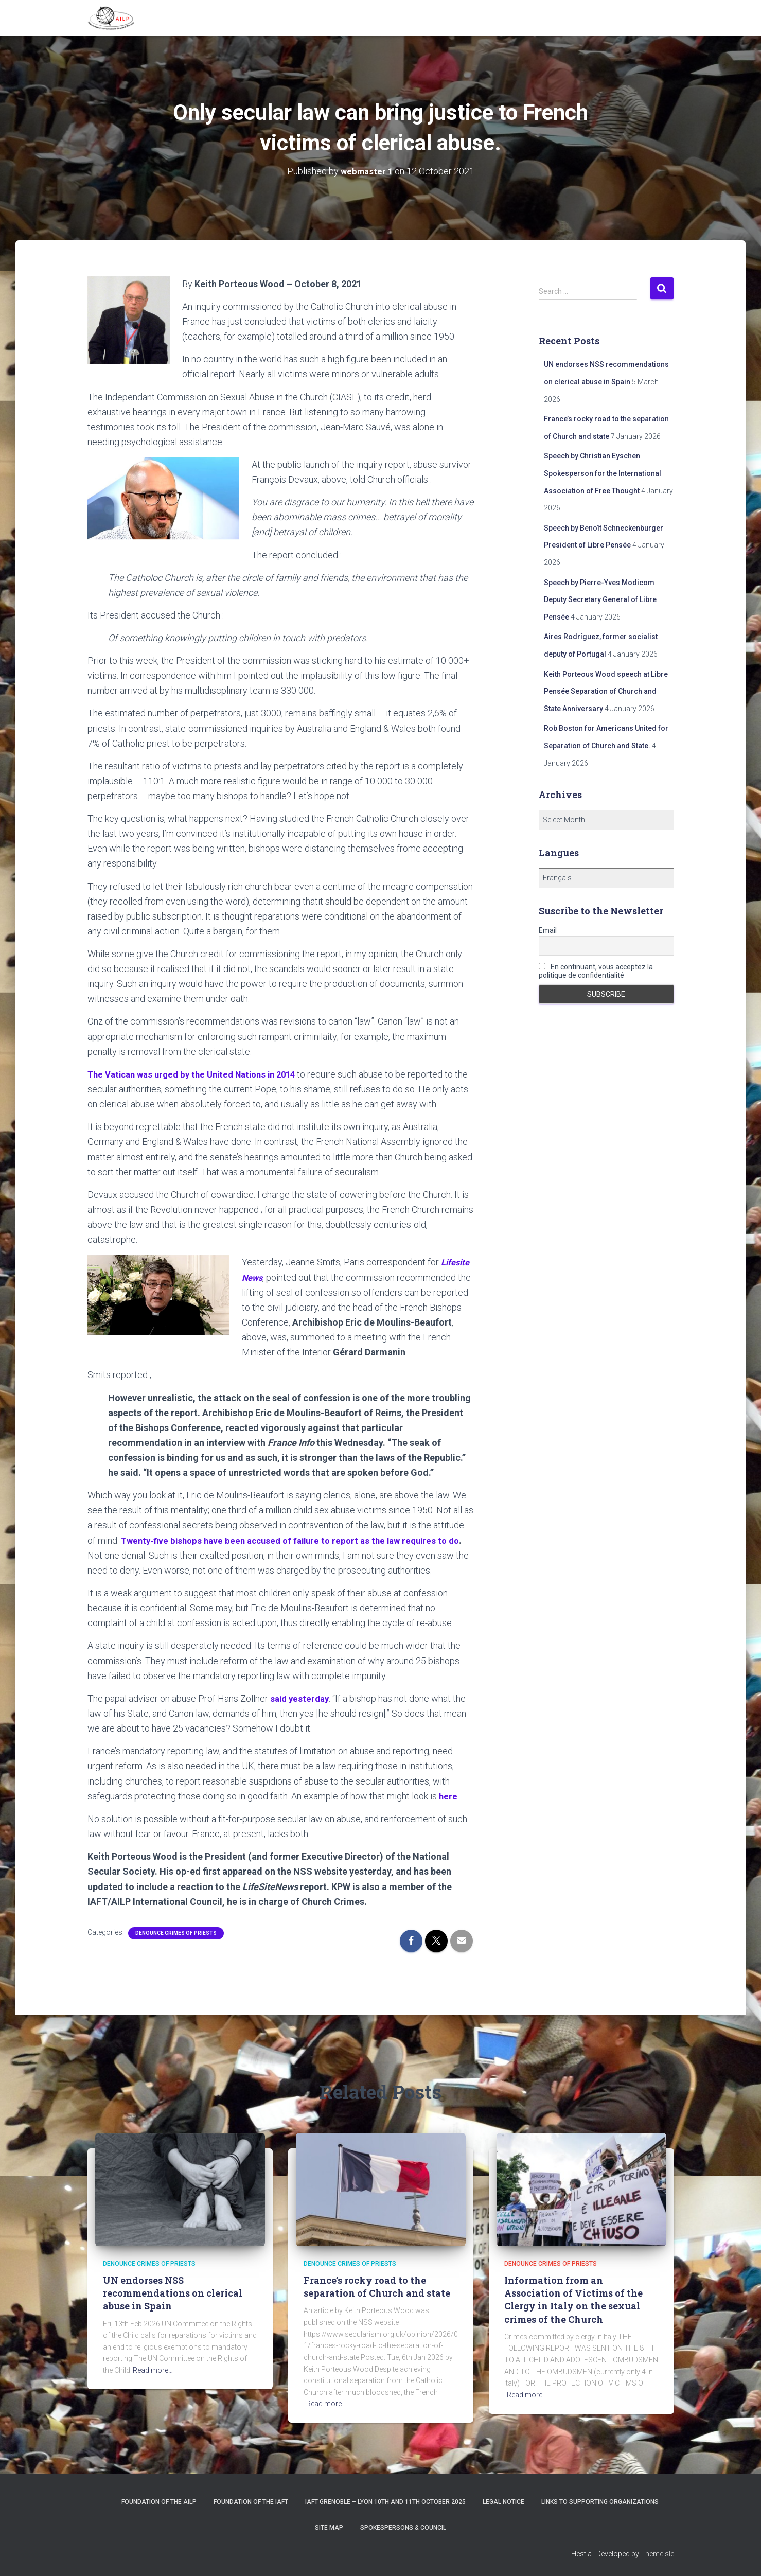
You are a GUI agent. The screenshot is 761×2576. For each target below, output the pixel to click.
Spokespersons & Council (403, 2526)
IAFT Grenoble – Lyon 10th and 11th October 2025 (385, 2501)
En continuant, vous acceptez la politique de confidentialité (596, 971)
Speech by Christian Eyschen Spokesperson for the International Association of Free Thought (602, 473)
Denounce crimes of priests (176, 1932)
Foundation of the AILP (159, 2501)
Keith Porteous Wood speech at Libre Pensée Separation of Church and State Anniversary (606, 690)
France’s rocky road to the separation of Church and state (377, 2285)
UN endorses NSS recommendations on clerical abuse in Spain (172, 2292)
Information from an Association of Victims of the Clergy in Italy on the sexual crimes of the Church (573, 2298)
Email (548, 930)
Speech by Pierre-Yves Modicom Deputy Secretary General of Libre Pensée (600, 599)
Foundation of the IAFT (251, 2501)
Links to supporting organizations (600, 2501)
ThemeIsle (657, 2553)
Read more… (153, 2370)
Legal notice (503, 2501)
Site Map (329, 2526)
